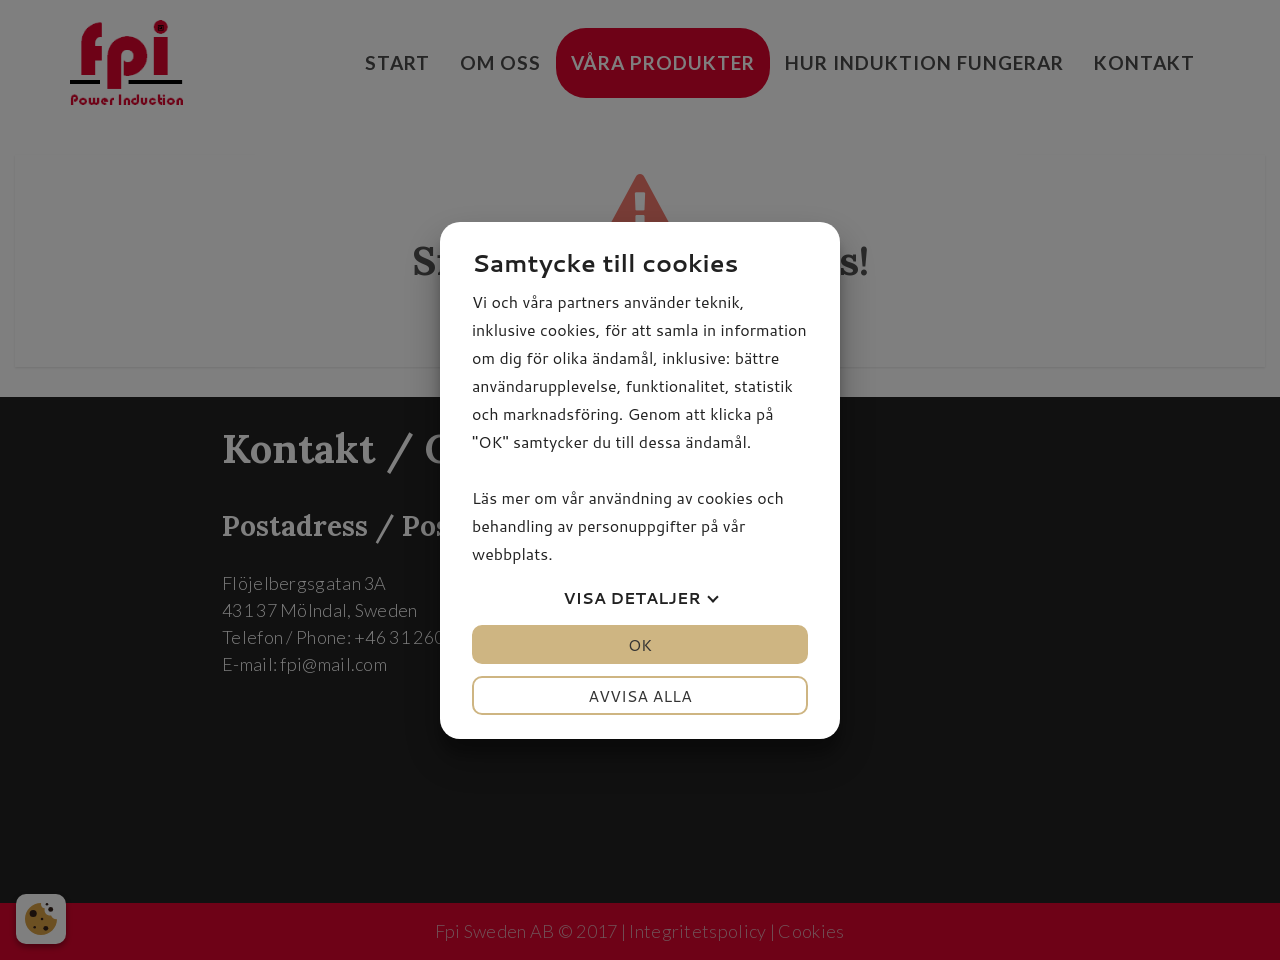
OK (640, 644)
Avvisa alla (640, 695)
